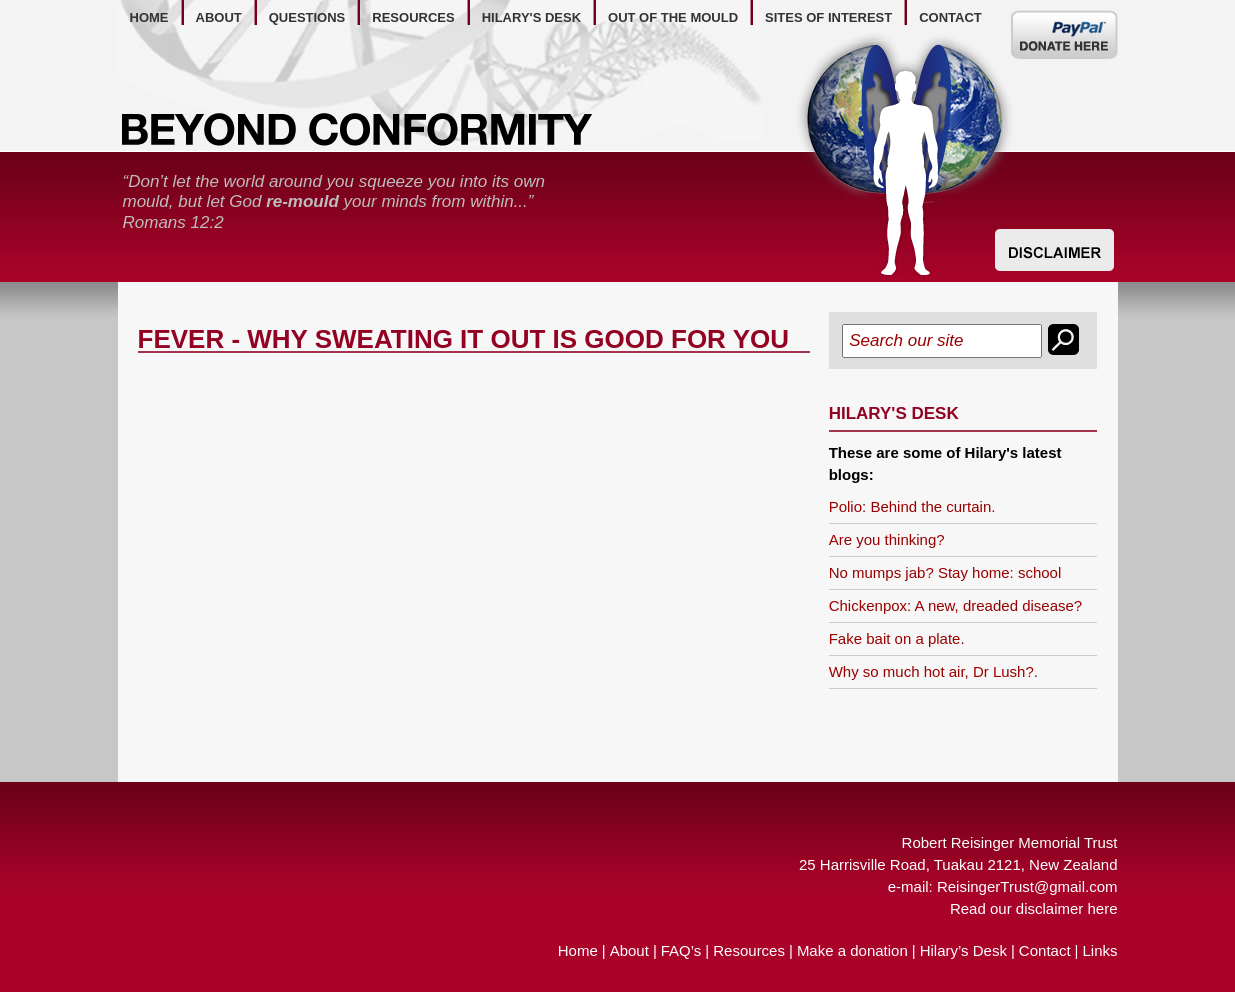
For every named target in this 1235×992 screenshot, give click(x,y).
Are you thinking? (887, 539)
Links (1099, 950)
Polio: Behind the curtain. (912, 506)
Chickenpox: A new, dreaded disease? (956, 605)
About (629, 950)
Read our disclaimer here (1034, 908)
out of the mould (673, 17)
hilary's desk (531, 17)
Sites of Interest (828, 17)
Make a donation (852, 950)
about (219, 17)
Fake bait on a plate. (897, 638)
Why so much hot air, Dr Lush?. (933, 671)
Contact (1045, 950)
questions (307, 17)
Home (578, 950)
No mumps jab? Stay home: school (945, 572)
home (149, 17)
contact (950, 17)
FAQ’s (681, 950)
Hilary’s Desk (963, 950)
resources (413, 17)
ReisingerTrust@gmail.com (1027, 886)
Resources (749, 950)
